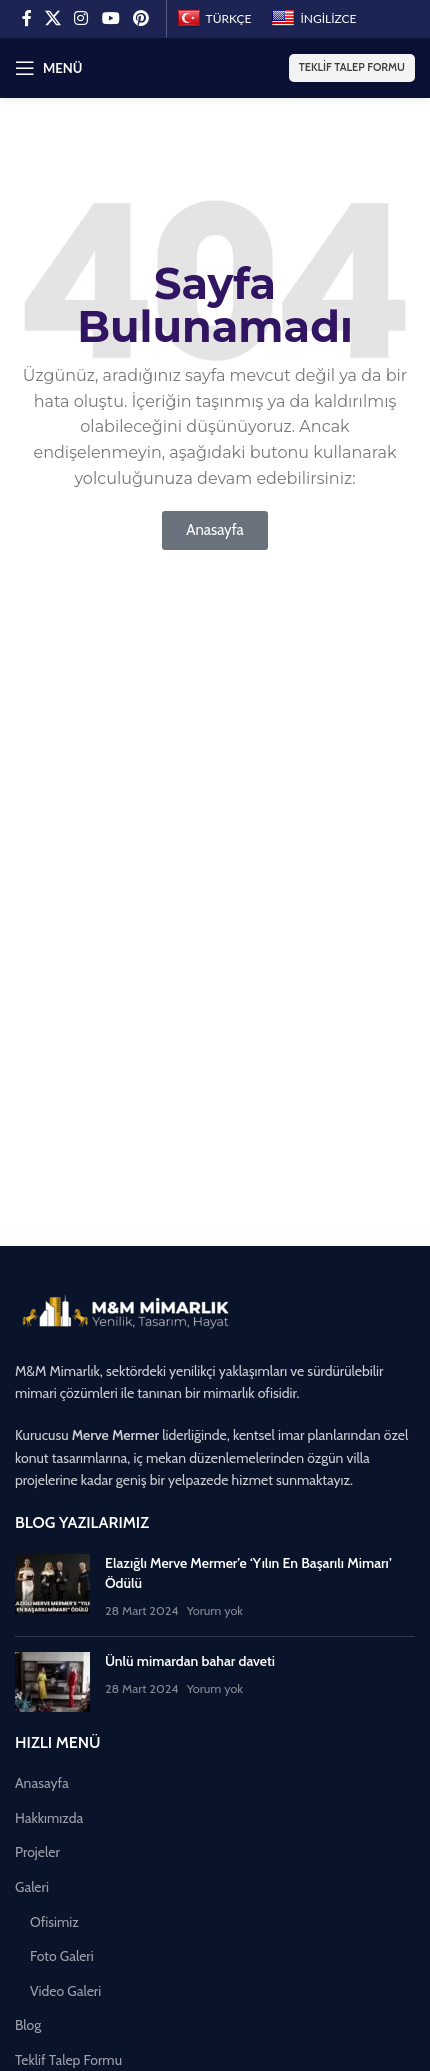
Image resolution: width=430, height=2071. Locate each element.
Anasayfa (42, 1783)
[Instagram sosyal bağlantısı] (81, 18)
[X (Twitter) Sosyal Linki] (52, 18)
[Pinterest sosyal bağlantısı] (140, 18)
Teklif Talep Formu (352, 67)
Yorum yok (215, 1610)
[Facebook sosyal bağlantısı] (26, 18)
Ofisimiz (54, 1922)
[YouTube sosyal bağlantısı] (110, 18)
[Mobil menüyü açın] (48, 68)
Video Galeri (65, 1991)
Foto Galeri (62, 1956)
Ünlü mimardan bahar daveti (190, 1661)
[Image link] (125, 1311)
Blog (28, 2025)
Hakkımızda (49, 1818)
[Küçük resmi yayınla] (52, 1587)
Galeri (32, 1887)
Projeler (37, 1852)
